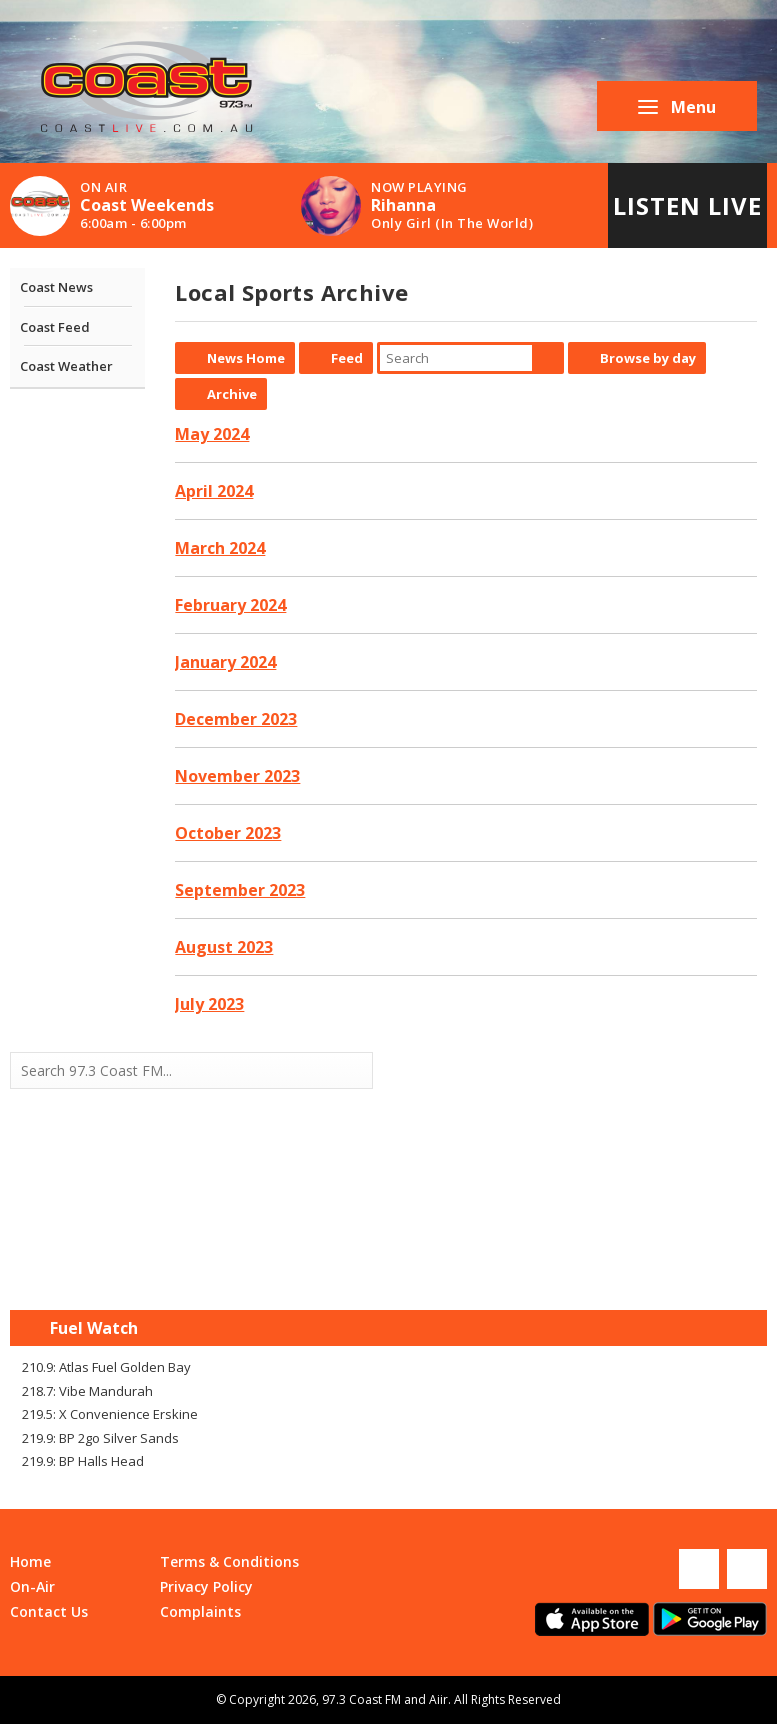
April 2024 (214, 491)
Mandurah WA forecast (578, 1270)
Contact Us (49, 1611)
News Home (246, 358)
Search (548, 358)
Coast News (56, 287)
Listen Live (687, 205)
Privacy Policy (206, 1586)
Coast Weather (66, 366)
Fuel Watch (94, 1328)
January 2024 (225, 662)
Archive (232, 394)
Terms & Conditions (229, 1561)
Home (30, 1561)
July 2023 (209, 1004)
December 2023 (236, 719)
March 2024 (220, 548)
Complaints (200, 1611)
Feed (347, 358)
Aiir (438, 1699)
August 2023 (224, 947)
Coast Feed (55, 327)
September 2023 (240, 890)
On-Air (32, 1586)
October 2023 (228, 833)
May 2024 (212, 434)
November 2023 (237, 776)
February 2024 (230, 605)
